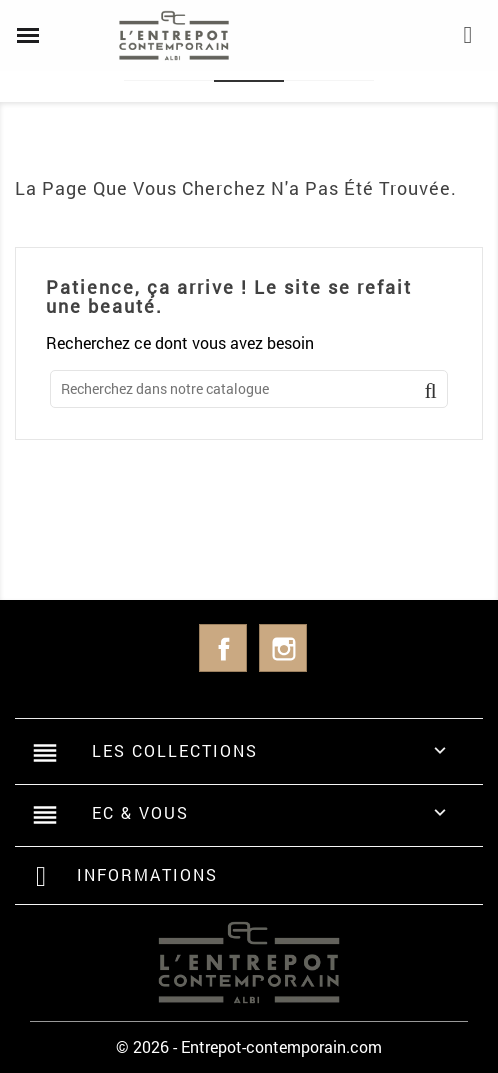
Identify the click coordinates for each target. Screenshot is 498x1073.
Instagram (283, 648)
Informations (147, 874)
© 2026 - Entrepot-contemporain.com (249, 1046)
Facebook (223, 648)
